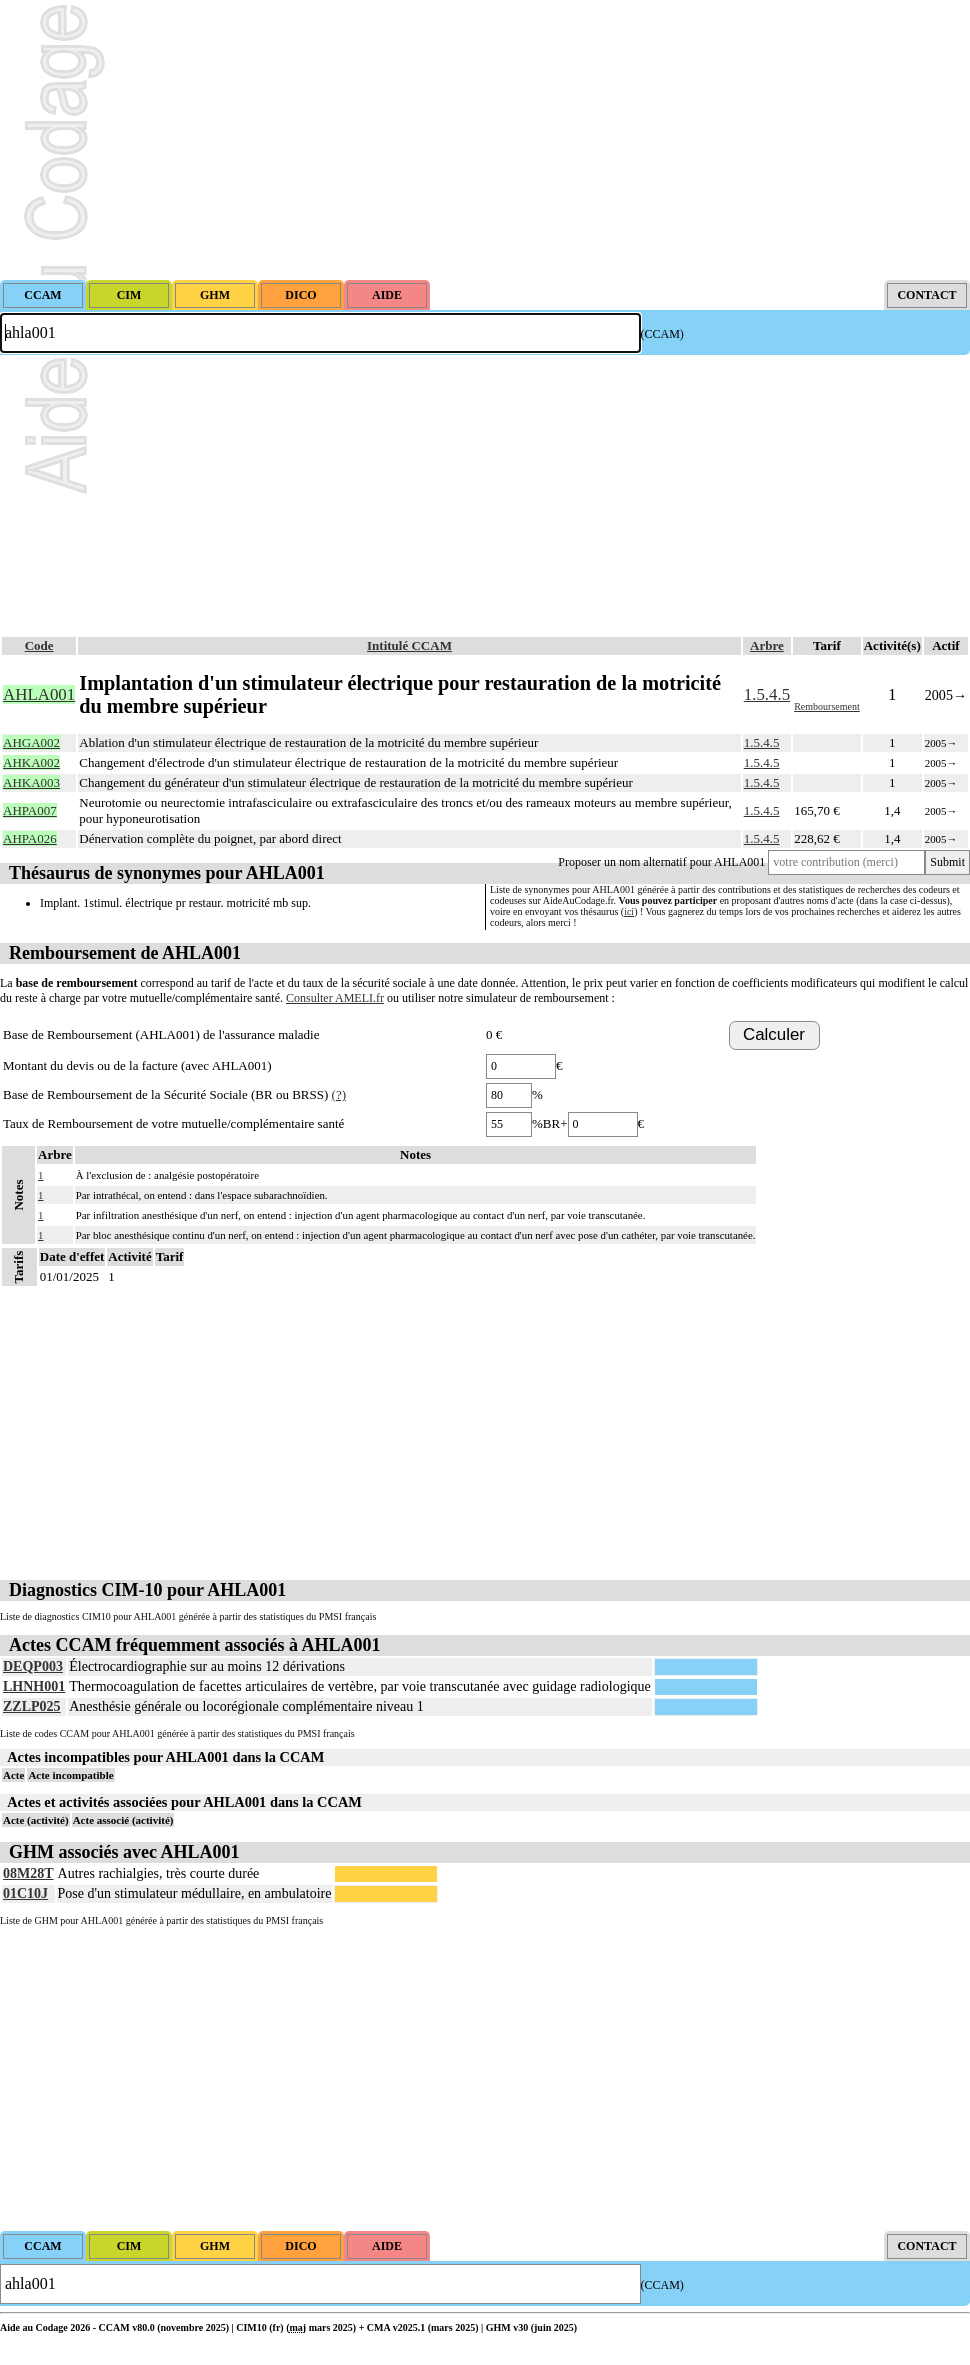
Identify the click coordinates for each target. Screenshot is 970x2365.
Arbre (767, 645)
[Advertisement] (485, 140)
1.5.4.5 (767, 694)
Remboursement (827, 706)
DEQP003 (33, 1666)
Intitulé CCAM (409, 645)
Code (39, 645)
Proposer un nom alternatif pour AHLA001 (661, 862)
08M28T (28, 1873)
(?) (339, 1094)
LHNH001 (34, 1686)
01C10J (25, 1893)
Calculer (774, 1034)
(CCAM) (662, 334)
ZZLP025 (32, 1706)
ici (629, 911)
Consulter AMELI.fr (335, 998)
